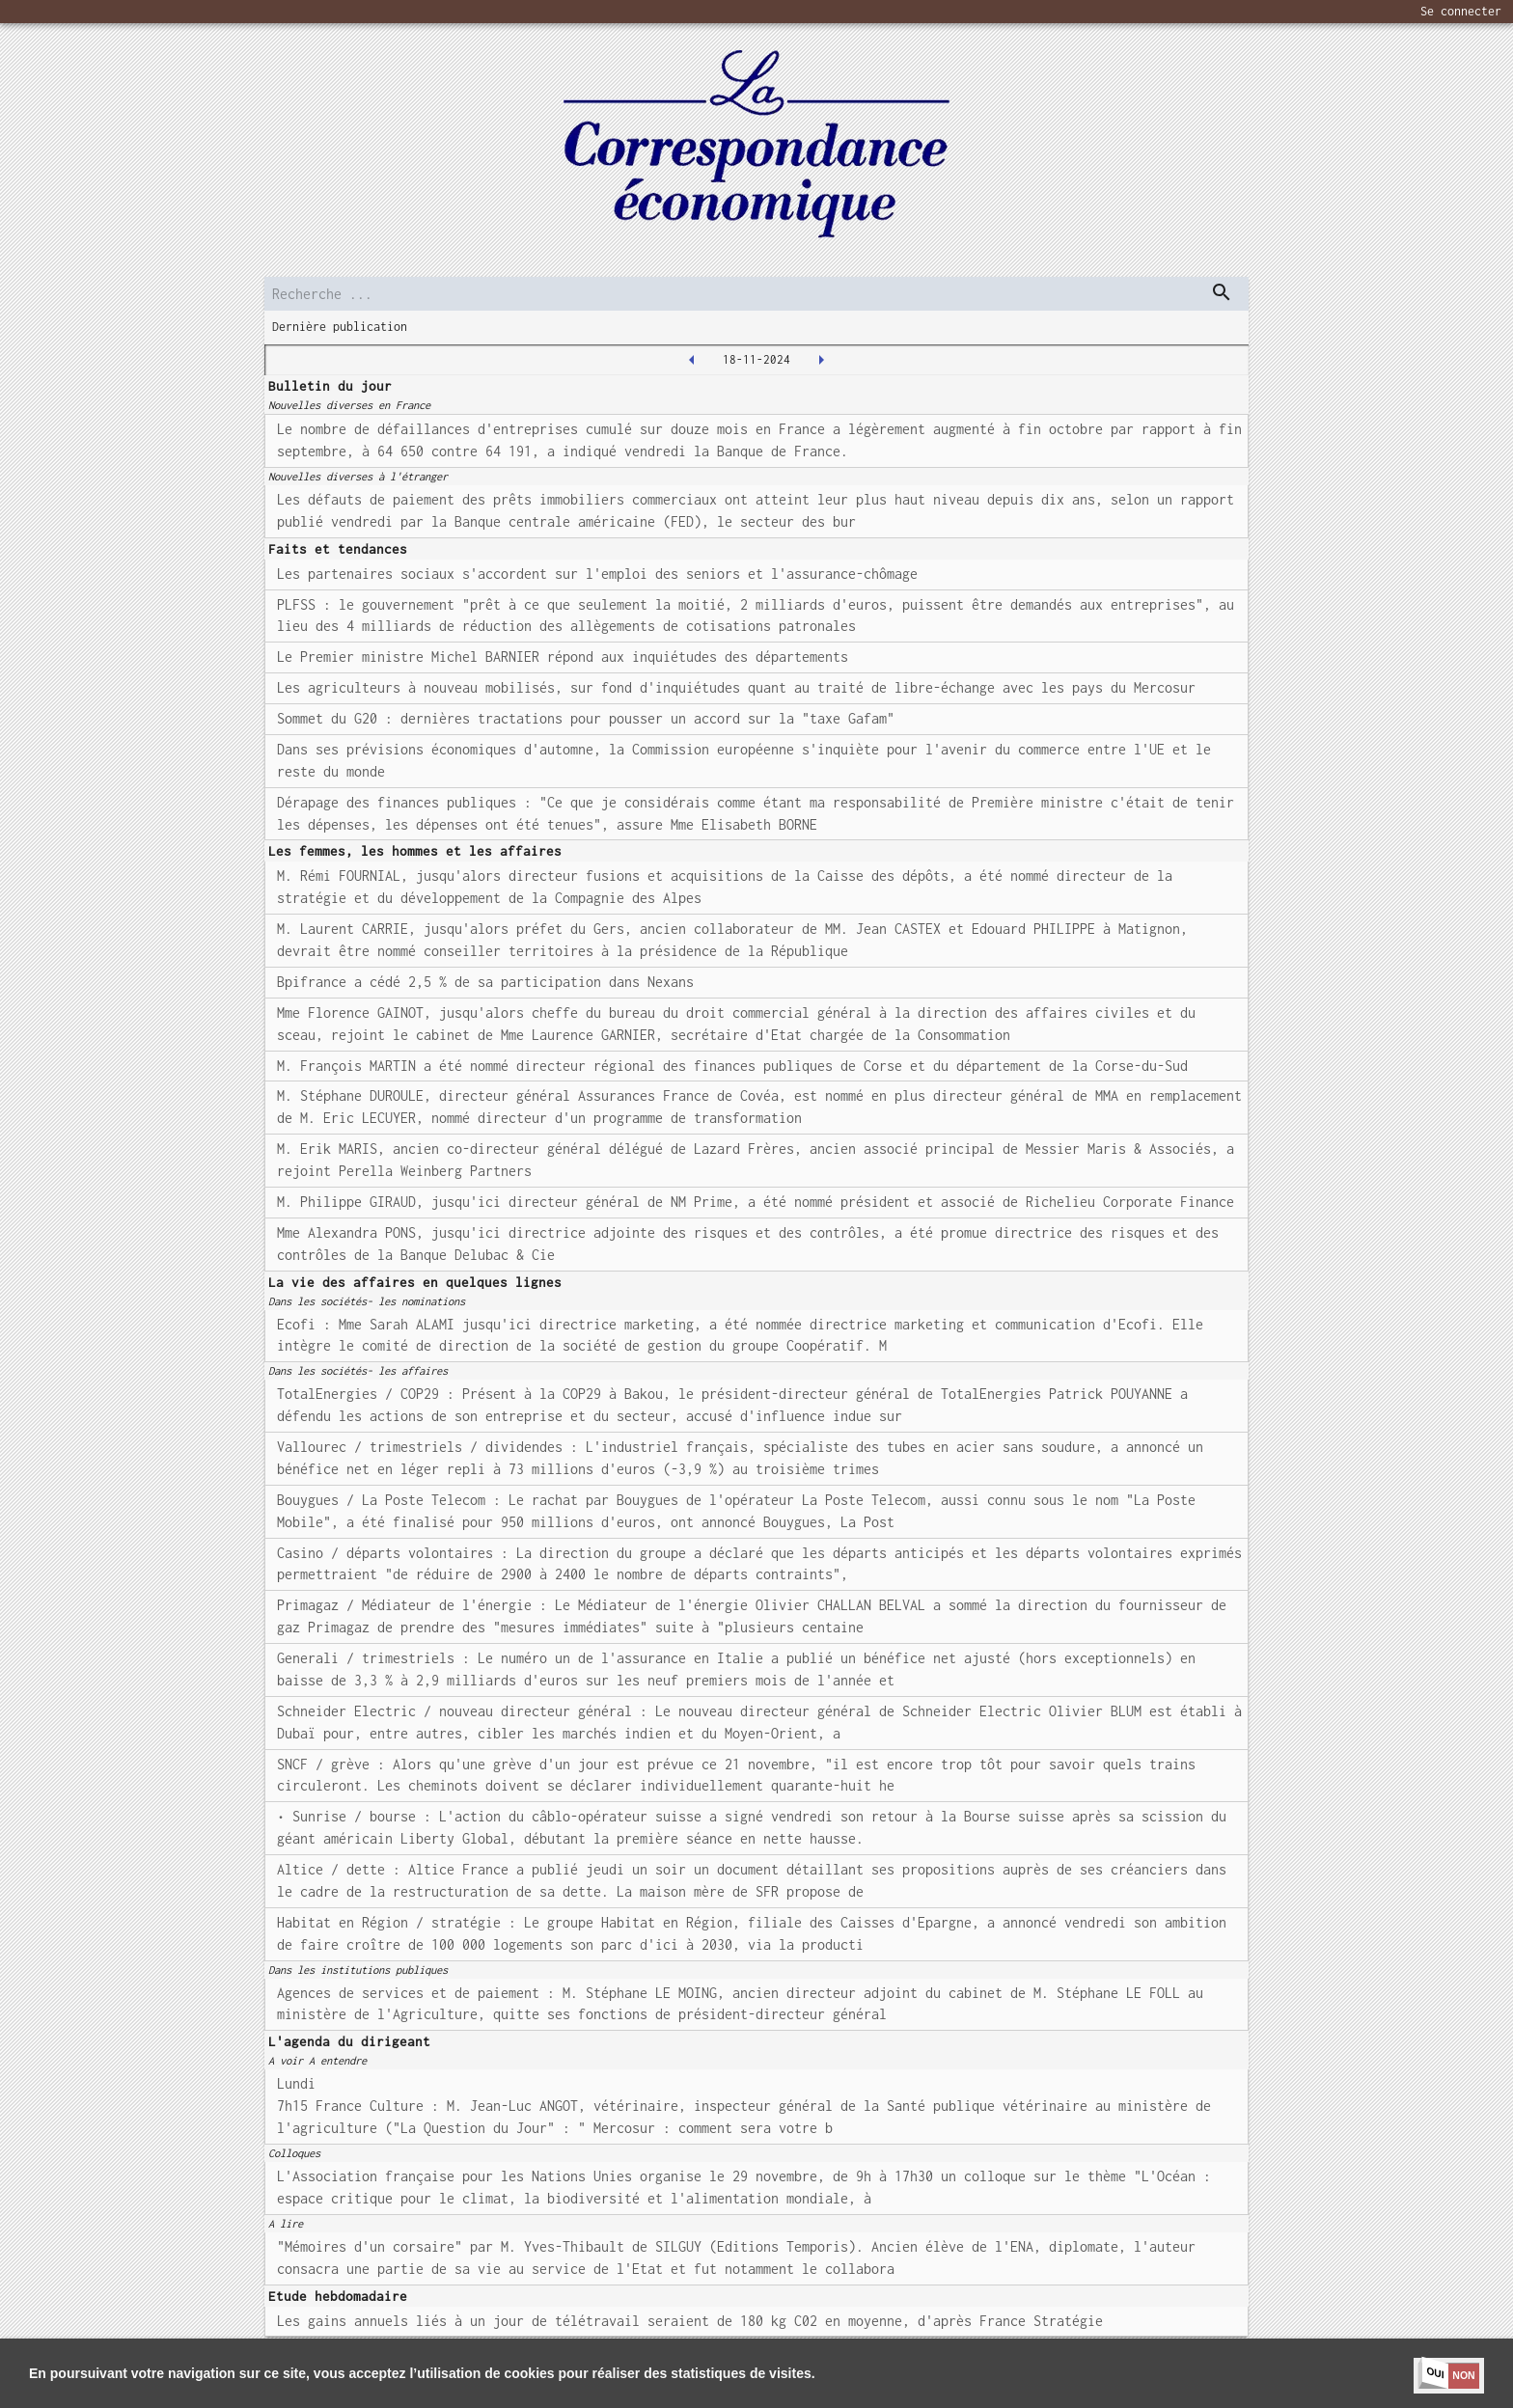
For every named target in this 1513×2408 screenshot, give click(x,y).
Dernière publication (339, 326)
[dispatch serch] (1221, 292)
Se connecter (1460, 11)
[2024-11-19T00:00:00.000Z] (821, 359)
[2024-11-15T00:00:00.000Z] (692, 359)
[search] (756, 294)
